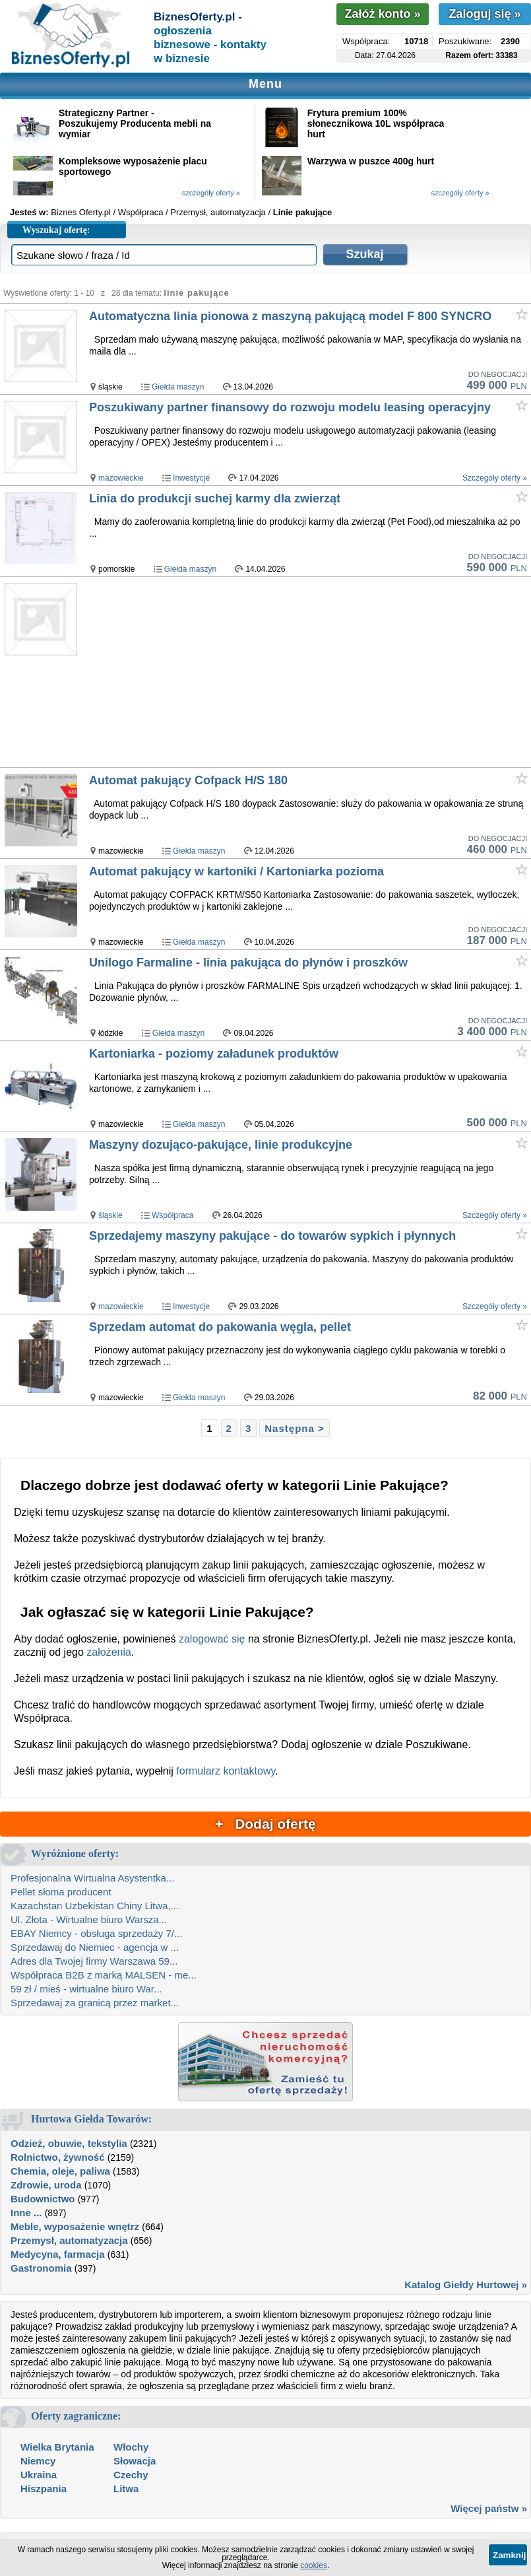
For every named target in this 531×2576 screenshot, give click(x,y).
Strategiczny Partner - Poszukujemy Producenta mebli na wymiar (135, 123)
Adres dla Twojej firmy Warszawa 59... (94, 1961)
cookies (313, 2565)
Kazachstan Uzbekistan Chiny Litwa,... (95, 1905)
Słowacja (134, 2460)
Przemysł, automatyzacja (69, 2240)
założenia (108, 1652)
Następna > (294, 1428)
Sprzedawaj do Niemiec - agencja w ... (95, 1947)
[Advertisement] (309, 672)
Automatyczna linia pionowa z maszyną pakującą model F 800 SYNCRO (290, 316)
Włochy (130, 2447)
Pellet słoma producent (61, 1891)
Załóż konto (382, 13)
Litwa (126, 2488)
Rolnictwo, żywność (58, 2157)
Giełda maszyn (178, 386)
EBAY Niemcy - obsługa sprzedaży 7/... (96, 1933)
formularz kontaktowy (225, 1771)
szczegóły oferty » (211, 193)
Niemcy (37, 2460)
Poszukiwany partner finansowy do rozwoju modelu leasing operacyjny (290, 407)
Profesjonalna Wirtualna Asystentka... (92, 1877)
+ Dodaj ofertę (265, 1823)
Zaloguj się (484, 13)
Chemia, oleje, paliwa (60, 2171)
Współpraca (172, 1215)
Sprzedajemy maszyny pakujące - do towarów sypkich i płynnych (272, 1235)
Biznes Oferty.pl (81, 212)
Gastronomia (41, 2268)
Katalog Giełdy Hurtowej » (465, 2284)
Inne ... (26, 2212)
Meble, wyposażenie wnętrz (75, 2226)
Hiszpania (43, 2488)
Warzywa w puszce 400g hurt (370, 161)
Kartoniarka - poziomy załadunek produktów (213, 1053)
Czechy (130, 2474)
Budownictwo (43, 2198)
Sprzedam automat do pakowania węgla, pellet (220, 1327)
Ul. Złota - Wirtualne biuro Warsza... (89, 1919)
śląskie (110, 1215)
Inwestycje (191, 478)
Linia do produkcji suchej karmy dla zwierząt (214, 498)
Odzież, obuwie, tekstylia (69, 2143)
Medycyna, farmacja (58, 2254)
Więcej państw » (489, 2508)
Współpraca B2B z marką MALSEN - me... (104, 1975)
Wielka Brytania (57, 2447)
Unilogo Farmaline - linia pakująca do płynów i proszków (248, 962)
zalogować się (212, 1638)
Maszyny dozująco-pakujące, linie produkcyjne (220, 1144)
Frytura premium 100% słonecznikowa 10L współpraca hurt (375, 123)
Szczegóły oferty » (494, 478)
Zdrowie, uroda (46, 2184)
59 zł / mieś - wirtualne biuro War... (86, 1988)
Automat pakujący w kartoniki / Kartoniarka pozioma (236, 871)
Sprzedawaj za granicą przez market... (95, 2002)
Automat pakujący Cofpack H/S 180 (188, 780)
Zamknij (509, 2555)
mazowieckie (121, 478)
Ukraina (38, 2474)
